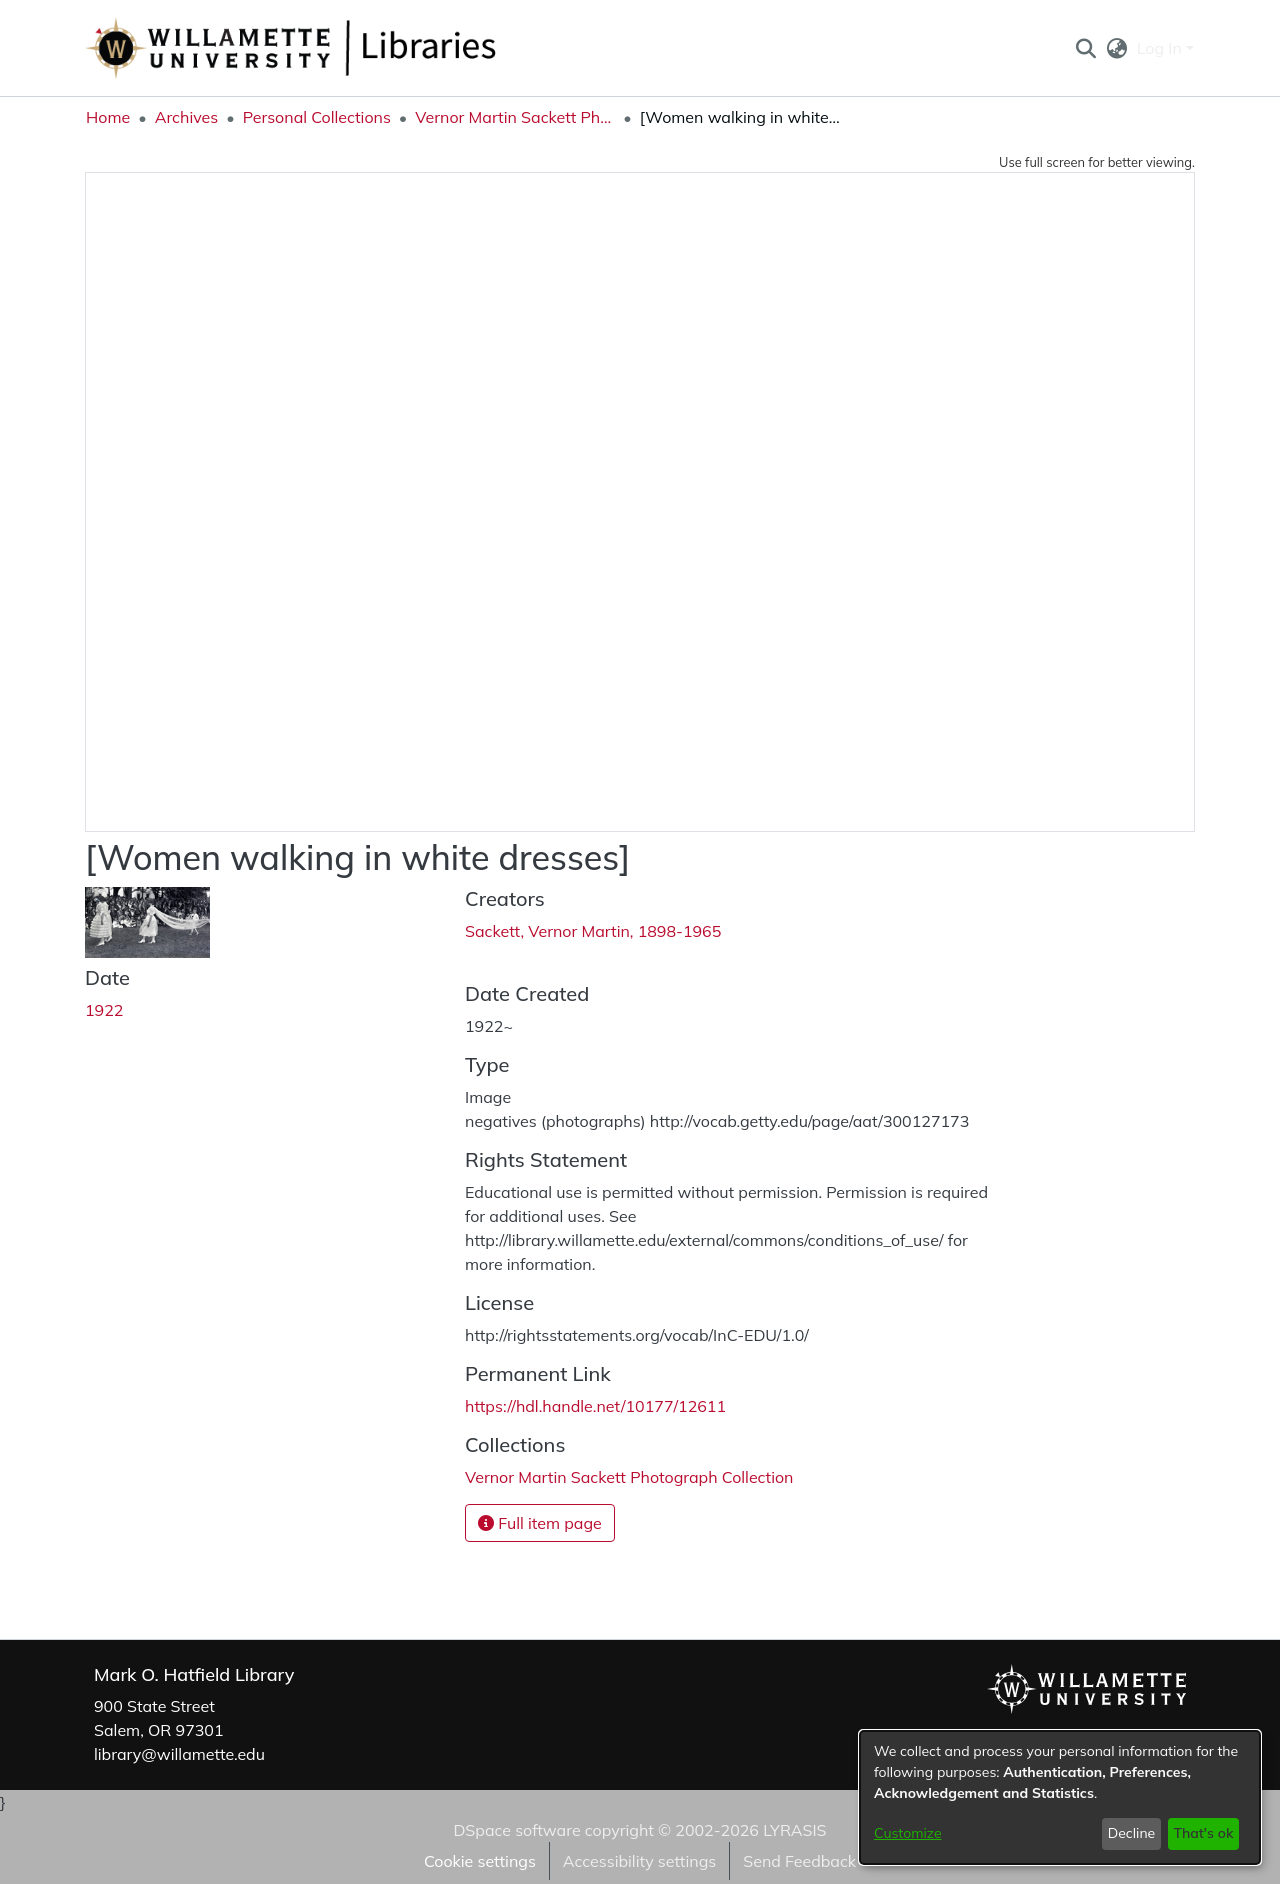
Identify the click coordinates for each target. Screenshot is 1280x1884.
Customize (908, 1833)
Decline (1132, 1833)
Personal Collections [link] (317, 117)
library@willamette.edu (179, 1754)
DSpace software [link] (516, 1830)
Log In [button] (1161, 48)
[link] (629, 1477)
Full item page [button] (540, 1523)
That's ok (1203, 1833)
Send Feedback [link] (799, 1861)
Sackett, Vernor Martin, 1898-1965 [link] (593, 931)
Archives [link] (187, 117)
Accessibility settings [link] (639, 1861)
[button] (1085, 48)
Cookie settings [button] (480, 1861)
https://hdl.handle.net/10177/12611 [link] (595, 1406)
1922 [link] (104, 1010)
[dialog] (1060, 1797)
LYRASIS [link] (794, 1830)
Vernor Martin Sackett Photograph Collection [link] (515, 117)
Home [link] (108, 117)
